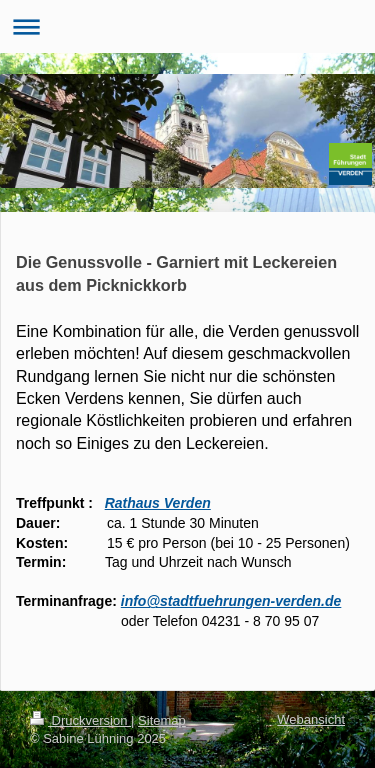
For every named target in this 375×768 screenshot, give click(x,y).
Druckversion (80, 720)
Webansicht (311, 719)
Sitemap (162, 720)
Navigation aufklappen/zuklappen (187, 26)
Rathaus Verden (158, 503)
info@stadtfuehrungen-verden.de (231, 601)
